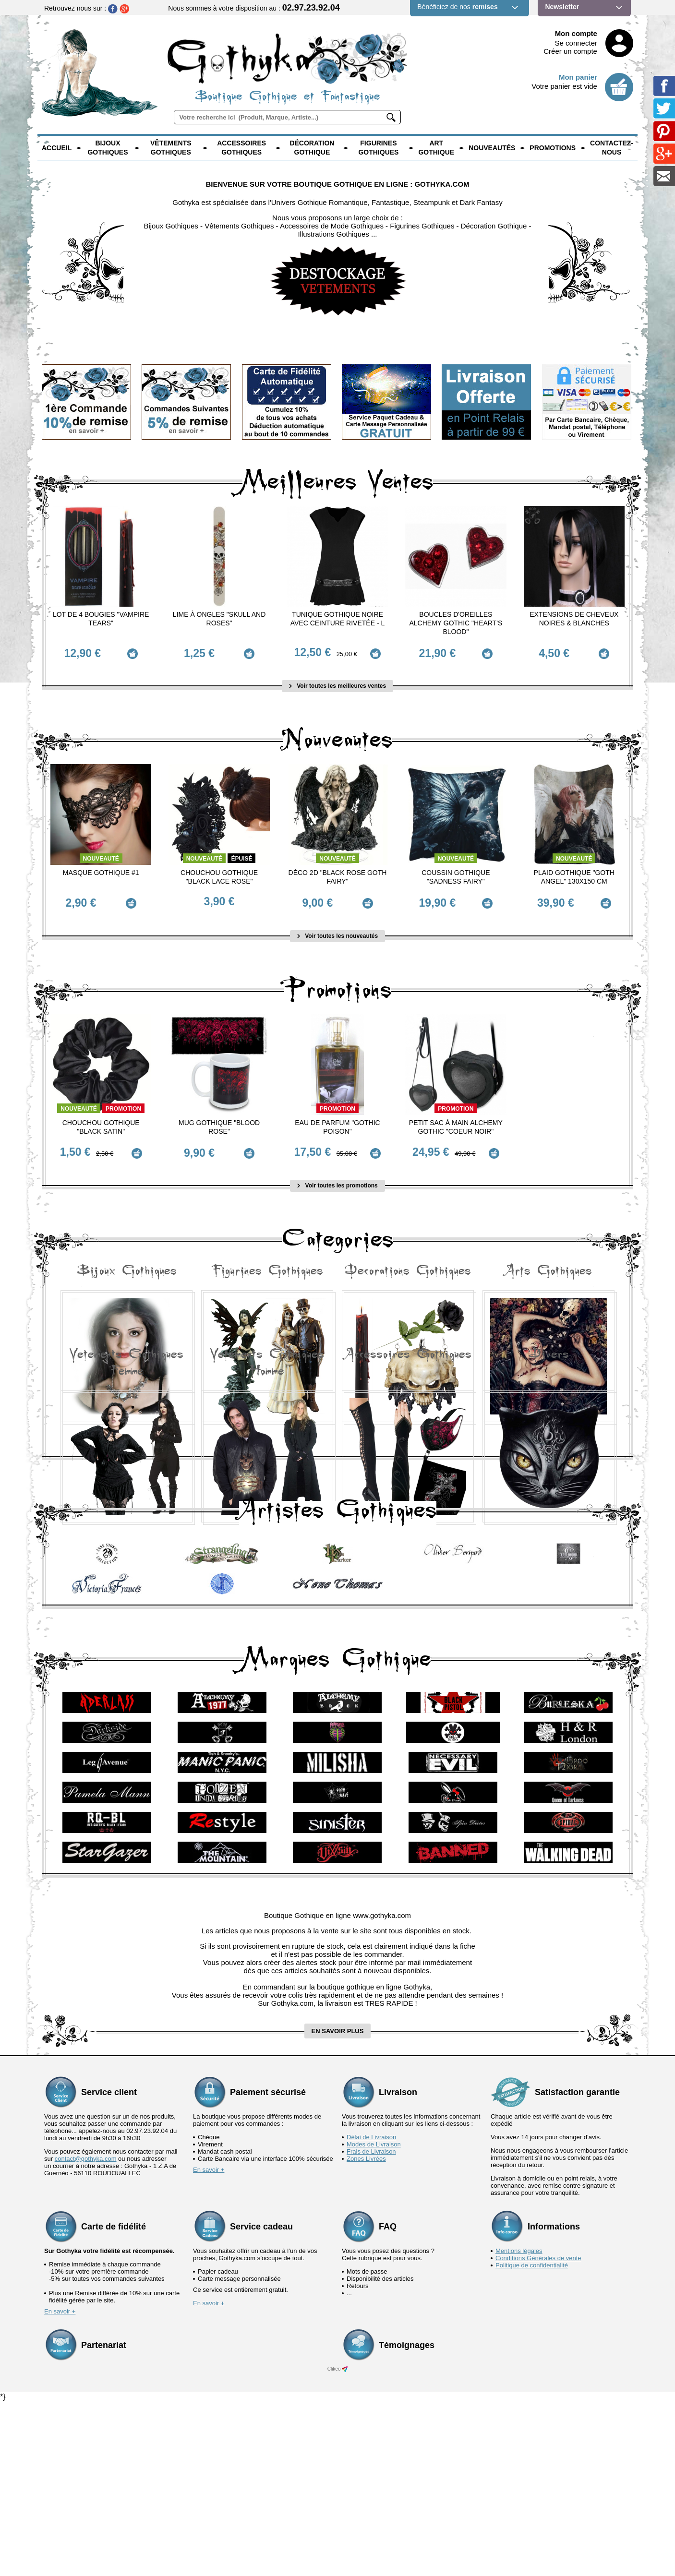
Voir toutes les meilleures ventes (337, 680)
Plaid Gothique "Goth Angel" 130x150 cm (574, 871)
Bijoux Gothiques (107, 147)
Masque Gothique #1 (101, 867)
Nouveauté (101, 853)
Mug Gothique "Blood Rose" (219, 1116)
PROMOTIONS (553, 148)
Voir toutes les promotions (337, 1169)
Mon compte (576, 33)
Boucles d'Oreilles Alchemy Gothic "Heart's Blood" (455, 623)
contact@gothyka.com (86, 2332)
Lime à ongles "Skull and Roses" (219, 619)
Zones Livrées (366, 2332)
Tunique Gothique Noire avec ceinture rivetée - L (337, 619)
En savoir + (208, 2343)
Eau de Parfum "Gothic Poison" (337, 1116)
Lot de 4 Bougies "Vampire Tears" (101, 619)
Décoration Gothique (311, 147)
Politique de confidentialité (531, 2438)
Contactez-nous (611, 147)
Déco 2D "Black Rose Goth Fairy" (338, 871)
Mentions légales (518, 2424)
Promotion (123, 1097)
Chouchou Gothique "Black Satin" (101, 1116)
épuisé (241, 853)
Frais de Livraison (371, 2324)
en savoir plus (338, 2204)
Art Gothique (436, 147)
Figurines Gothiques (378, 147)
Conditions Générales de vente (538, 2431)
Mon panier (578, 77)
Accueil (57, 148)
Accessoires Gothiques (241, 147)
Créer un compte (570, 51)
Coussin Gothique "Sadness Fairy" (456, 871)
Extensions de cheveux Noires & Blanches (574, 619)
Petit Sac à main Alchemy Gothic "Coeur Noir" (456, 1116)
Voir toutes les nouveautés (337, 925)
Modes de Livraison (374, 2317)
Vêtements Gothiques (171, 147)
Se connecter (576, 43)
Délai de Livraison (371, 2310)
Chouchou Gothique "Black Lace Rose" (219, 871)
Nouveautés (492, 148)
